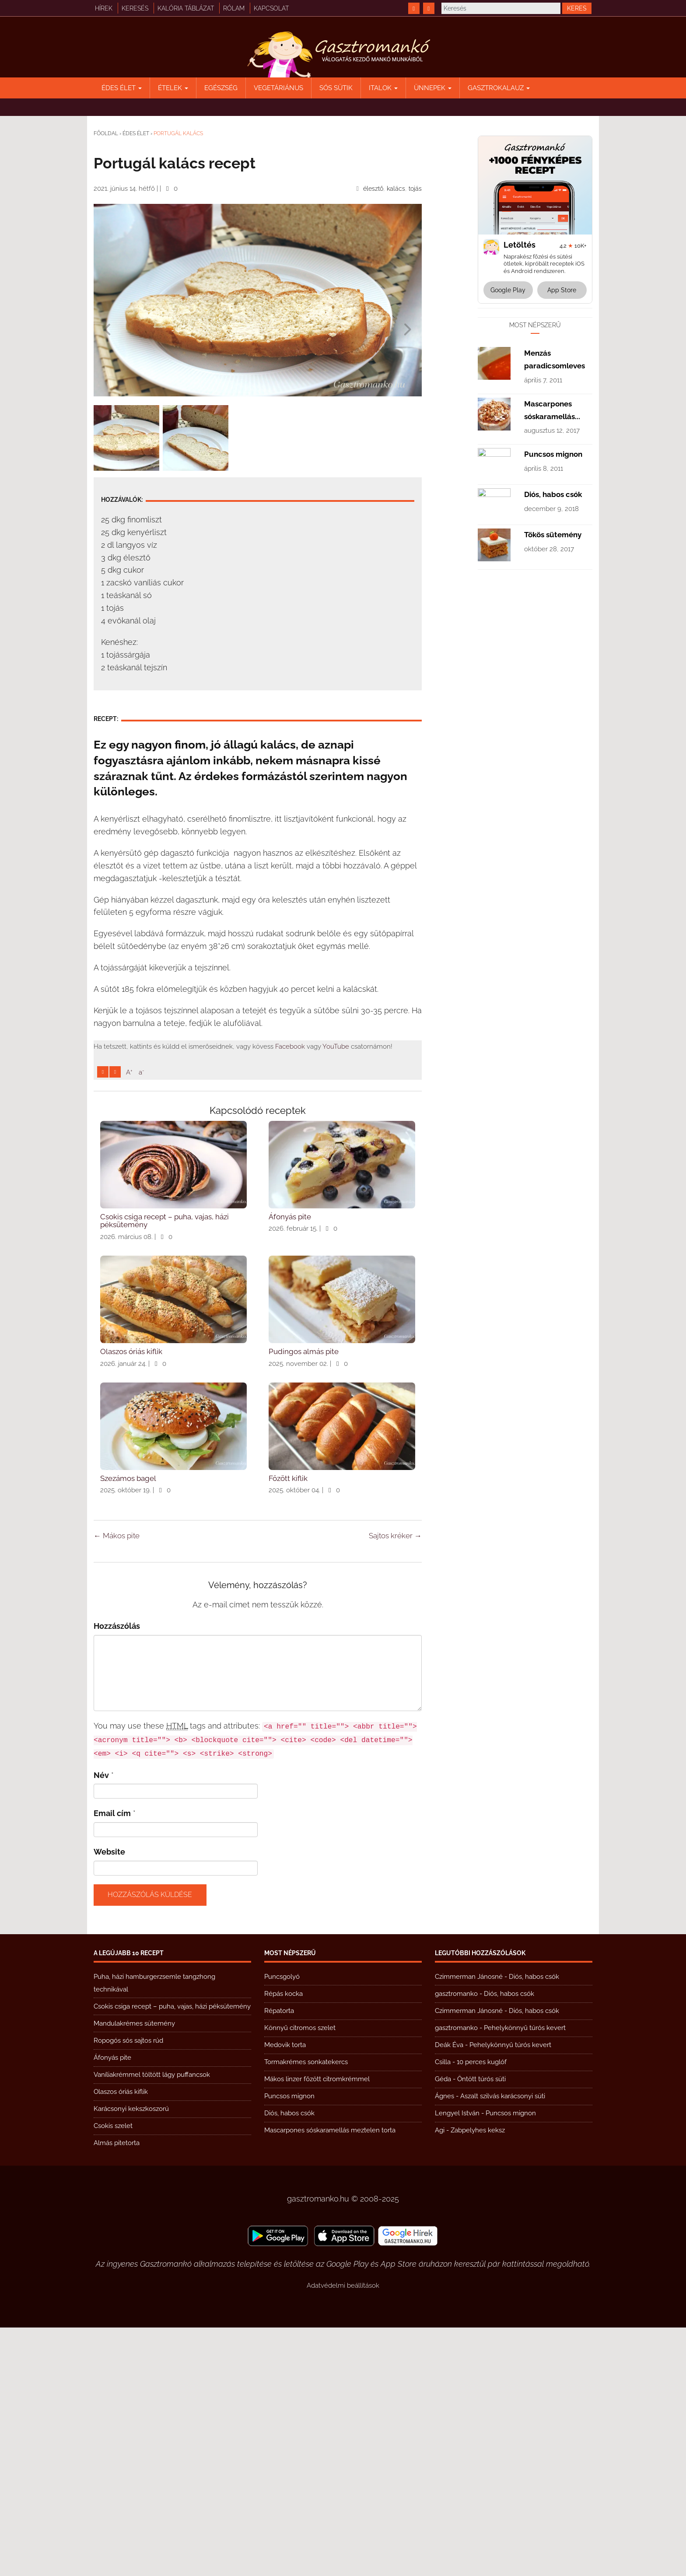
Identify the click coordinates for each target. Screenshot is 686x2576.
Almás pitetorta (117, 2391)
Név (101, 2023)
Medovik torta (285, 2293)
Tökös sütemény (552, 797)
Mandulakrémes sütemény (134, 2272)
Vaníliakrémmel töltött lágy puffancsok (152, 2323)
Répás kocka (283, 2242)
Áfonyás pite (112, 2306)
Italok (383, 88)
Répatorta (279, 2259)
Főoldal (106, 133)
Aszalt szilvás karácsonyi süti (502, 2344)
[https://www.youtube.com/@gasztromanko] (428, 8)
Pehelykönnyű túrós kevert (525, 2276)
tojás (415, 188)
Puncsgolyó (282, 2225)
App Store (561, 290)
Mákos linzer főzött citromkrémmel (317, 2327)
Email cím (112, 2061)
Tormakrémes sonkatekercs (306, 2310)
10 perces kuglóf (482, 2310)
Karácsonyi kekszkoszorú (131, 2357)
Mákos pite (117, 1784)
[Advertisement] (258, 532)
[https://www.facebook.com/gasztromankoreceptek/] (414, 8)
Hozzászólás (117, 1874)
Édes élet (122, 88)
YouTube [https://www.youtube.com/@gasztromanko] (335, 1169)
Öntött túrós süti (481, 2327)
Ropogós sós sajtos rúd (128, 2289)
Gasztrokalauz (499, 88)
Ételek (173, 88)
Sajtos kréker (395, 1784)
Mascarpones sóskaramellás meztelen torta (330, 2379)
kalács (396, 188)
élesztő (373, 188)
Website (109, 2100)
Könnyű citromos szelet (300, 2276)
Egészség (221, 88)
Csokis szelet (113, 2374)
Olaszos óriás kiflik (121, 2340)
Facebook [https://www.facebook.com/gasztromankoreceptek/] (290, 1169)
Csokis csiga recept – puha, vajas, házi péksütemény (172, 2255)
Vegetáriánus (278, 88)
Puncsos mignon (553, 716)
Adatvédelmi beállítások (343, 2534)
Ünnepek (433, 88)
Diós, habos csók (553, 756)
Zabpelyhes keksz (478, 2379)
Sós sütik (336, 88)
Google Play (507, 290)
